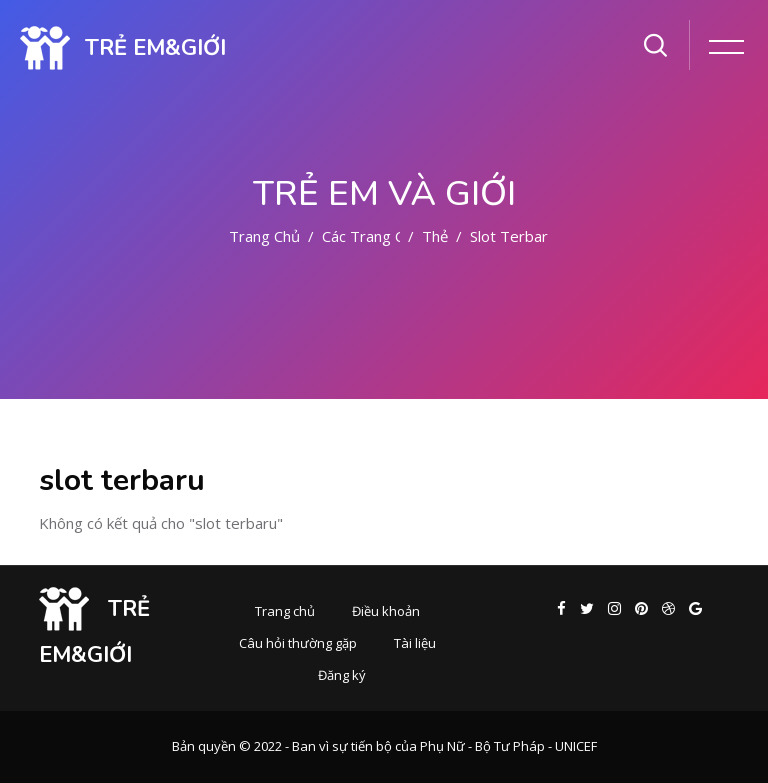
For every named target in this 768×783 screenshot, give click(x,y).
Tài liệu (415, 643)
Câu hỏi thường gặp (298, 643)
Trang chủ (264, 236)
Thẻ (435, 236)
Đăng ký (342, 675)
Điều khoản (386, 611)
